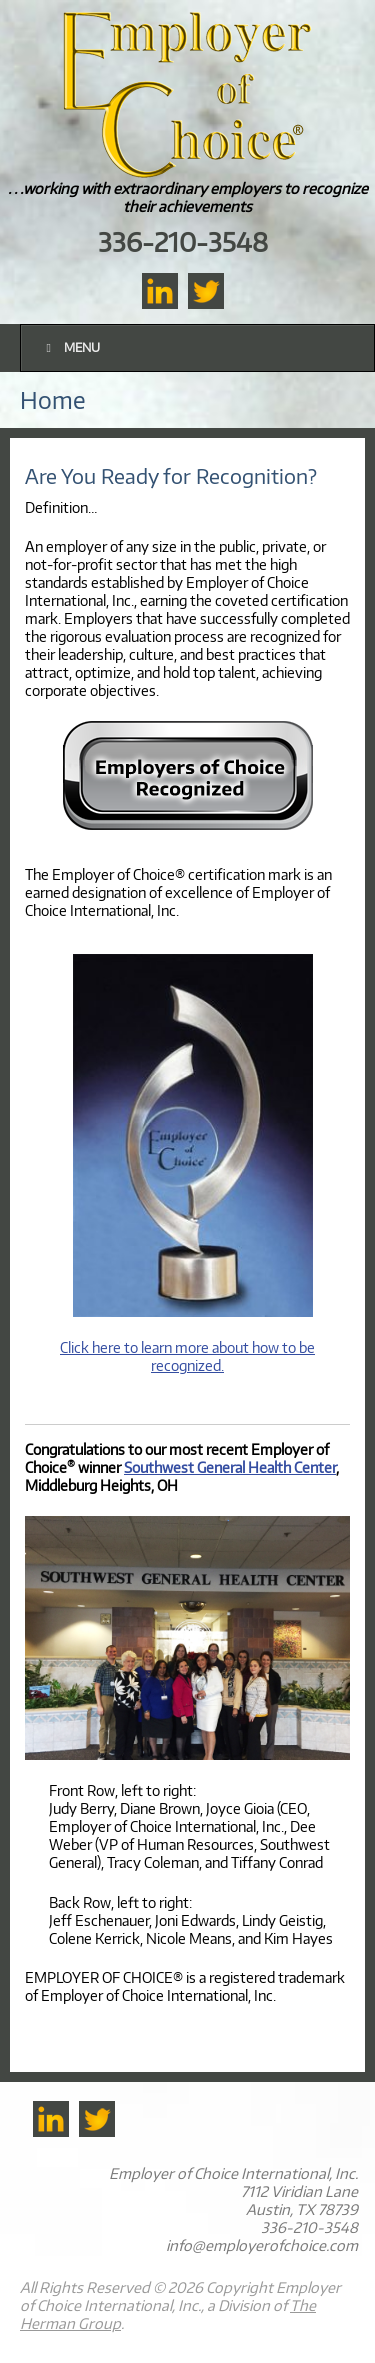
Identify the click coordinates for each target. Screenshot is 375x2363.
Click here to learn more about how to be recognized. (187, 1356)
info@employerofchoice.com (262, 2245)
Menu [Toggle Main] (70, 347)
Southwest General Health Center (230, 1467)
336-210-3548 (183, 241)
